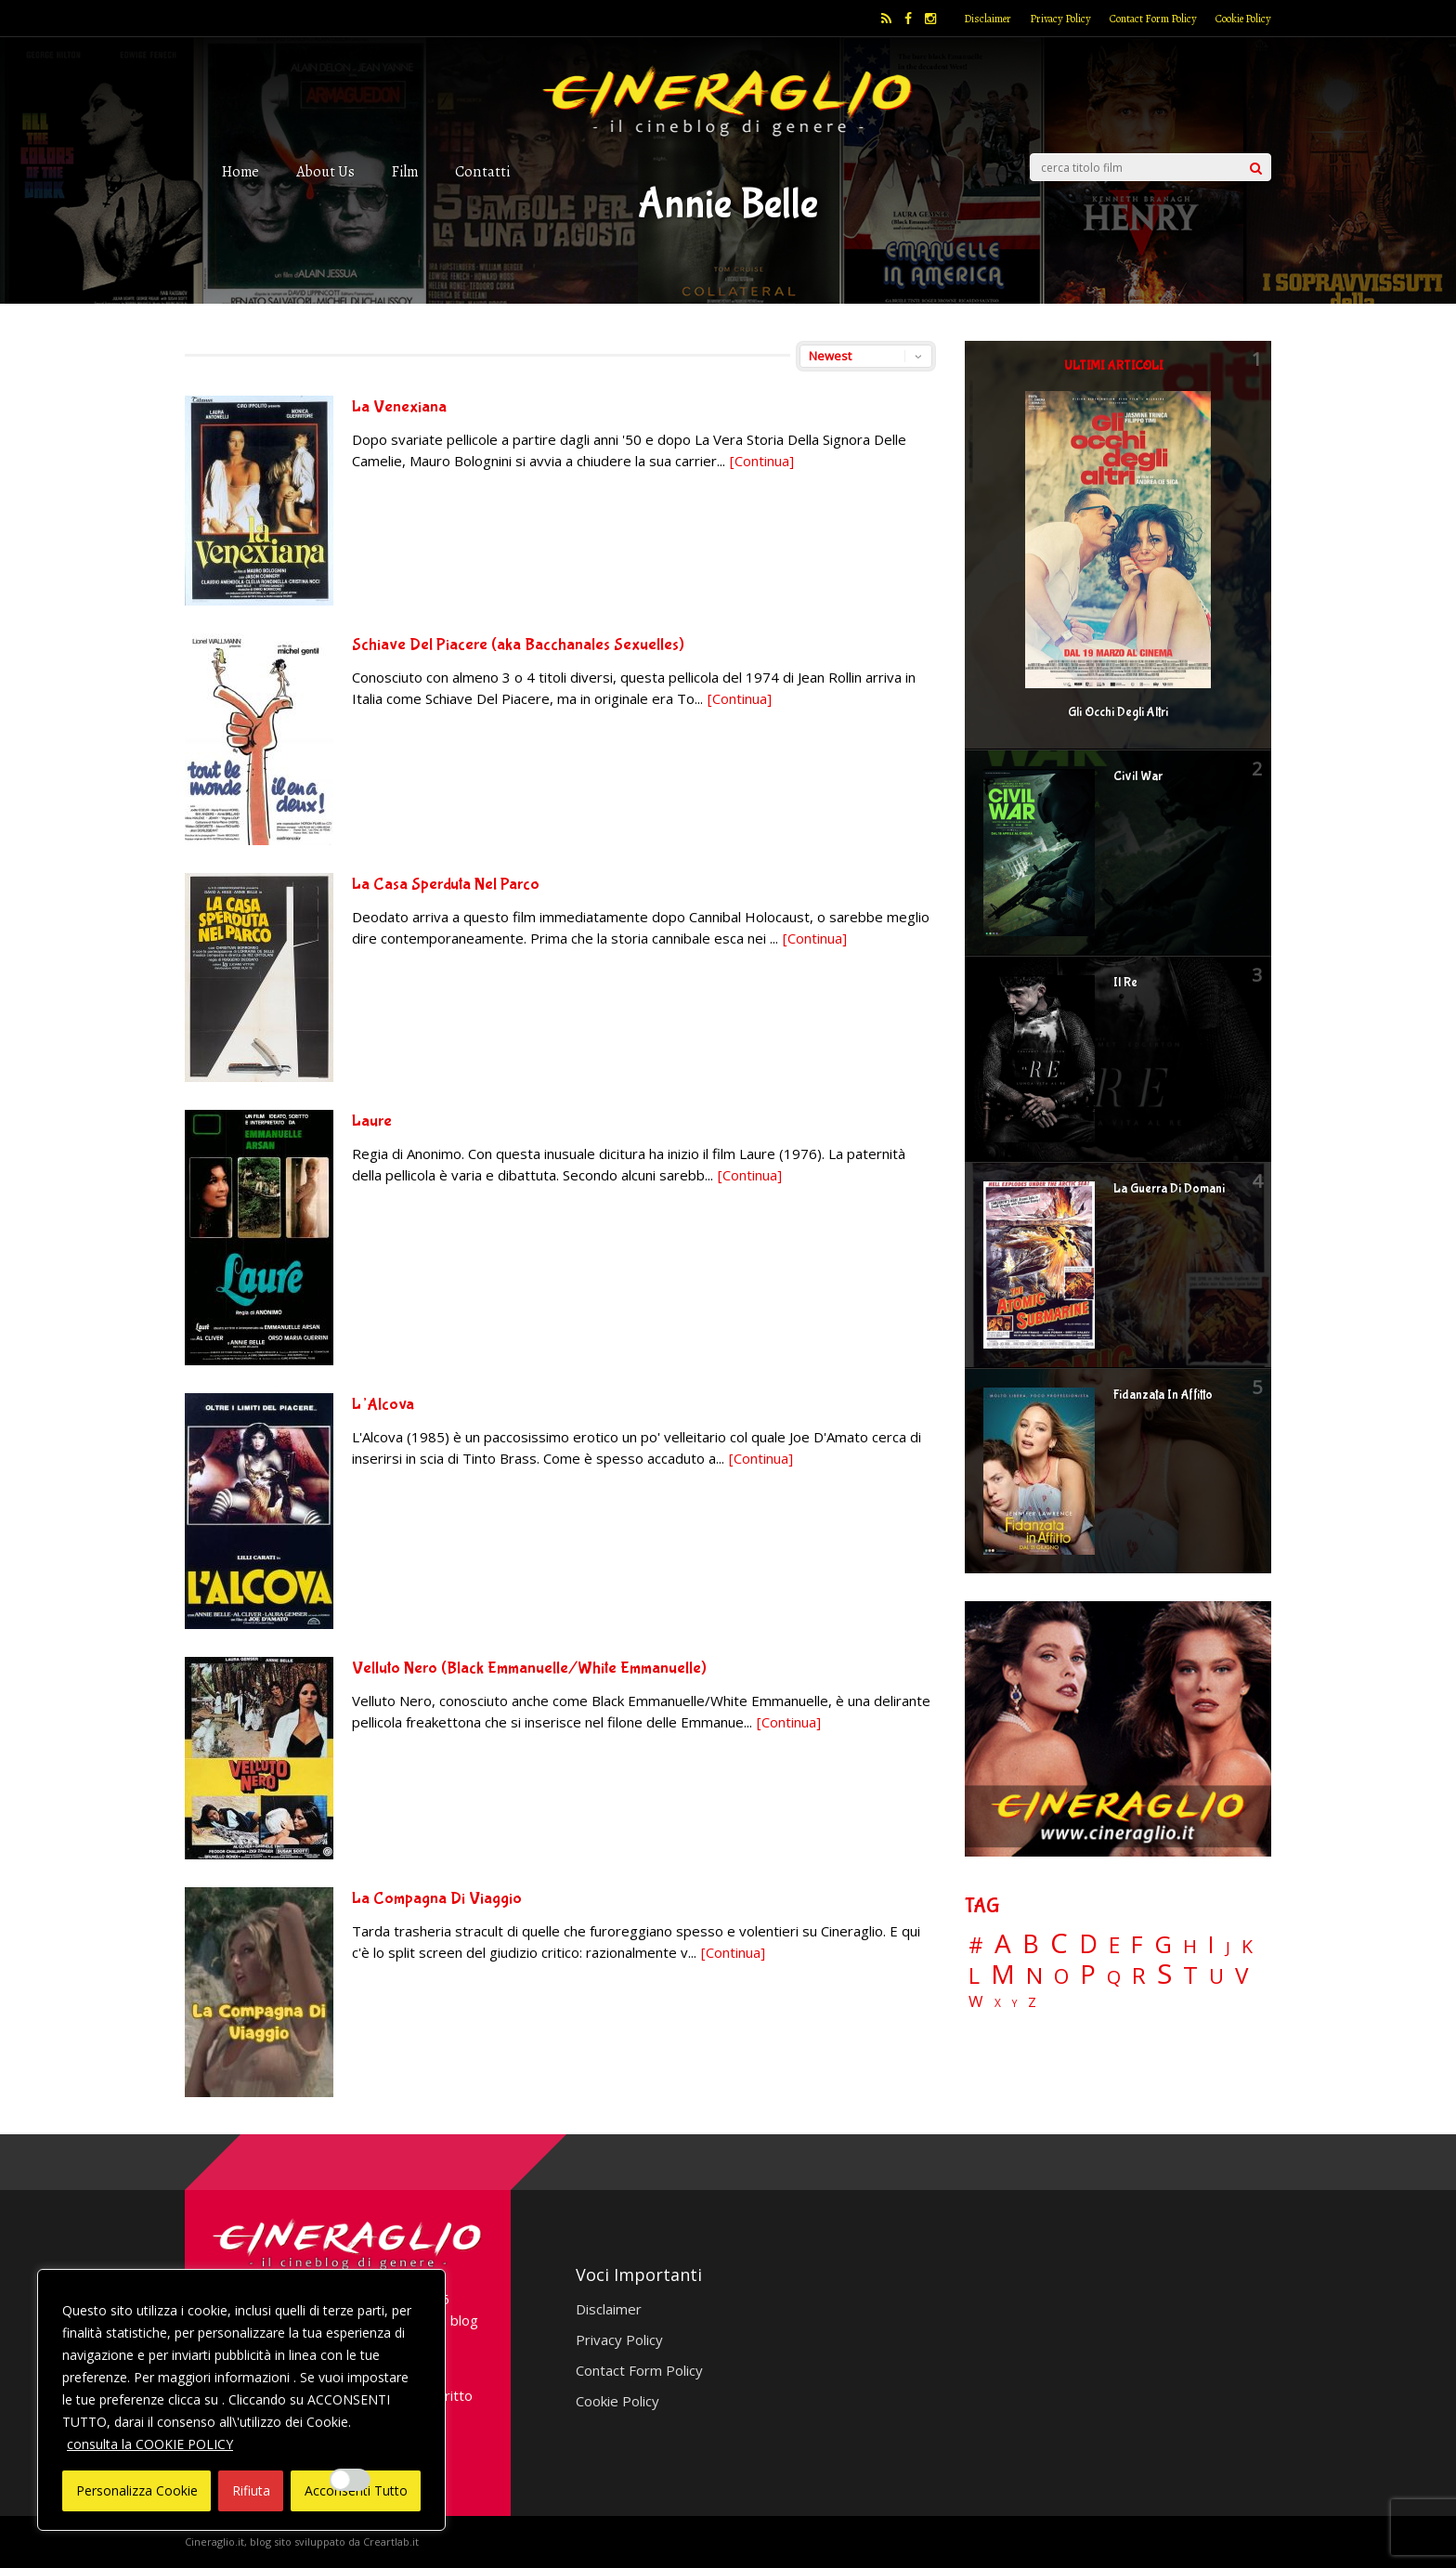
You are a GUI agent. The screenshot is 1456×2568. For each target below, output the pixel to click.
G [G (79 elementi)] (1163, 1944)
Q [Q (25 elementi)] (1114, 1976)
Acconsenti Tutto (356, 2490)
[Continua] (762, 460)
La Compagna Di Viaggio (437, 1899)
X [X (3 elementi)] (997, 2003)
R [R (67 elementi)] (1139, 1976)
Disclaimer (987, 18)
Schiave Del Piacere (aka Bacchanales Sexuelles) (518, 645)
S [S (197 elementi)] (1164, 1974)
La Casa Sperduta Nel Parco (446, 884)
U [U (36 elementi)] (1216, 1976)
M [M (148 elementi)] (1003, 1974)
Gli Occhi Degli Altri (1118, 712)
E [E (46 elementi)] (1114, 1946)
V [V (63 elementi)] (1241, 1975)
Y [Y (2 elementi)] (1014, 2004)
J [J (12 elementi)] (1228, 1947)
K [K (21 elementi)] (1247, 1946)
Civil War (1138, 776)
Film (405, 171)
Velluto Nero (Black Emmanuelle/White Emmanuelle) (529, 1668)
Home (240, 171)
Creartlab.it (391, 2541)
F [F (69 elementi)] (1137, 1945)
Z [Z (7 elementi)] (1032, 2002)
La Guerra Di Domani (1169, 1188)
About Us (325, 171)
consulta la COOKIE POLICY (150, 2444)
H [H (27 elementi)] (1190, 1946)
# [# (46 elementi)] (975, 1946)
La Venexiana (399, 407)
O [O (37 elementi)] (1061, 1976)
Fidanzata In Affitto (1163, 1395)
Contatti (482, 171)
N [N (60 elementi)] (1034, 1975)
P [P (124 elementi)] (1088, 1974)
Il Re (1125, 982)
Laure (372, 1121)
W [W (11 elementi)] (975, 2002)
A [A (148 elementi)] (1002, 1943)
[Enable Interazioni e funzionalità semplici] (350, 2480)
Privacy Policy (1060, 18)
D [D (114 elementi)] (1088, 1944)
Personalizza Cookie (137, 2490)
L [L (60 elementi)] (974, 1975)
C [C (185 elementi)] (1059, 1943)
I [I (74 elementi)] (1211, 1944)
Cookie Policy (1243, 18)
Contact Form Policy (1153, 18)
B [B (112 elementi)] (1030, 1944)
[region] (241, 2400)
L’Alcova (383, 1404)
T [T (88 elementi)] (1190, 1975)
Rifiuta (251, 2490)
